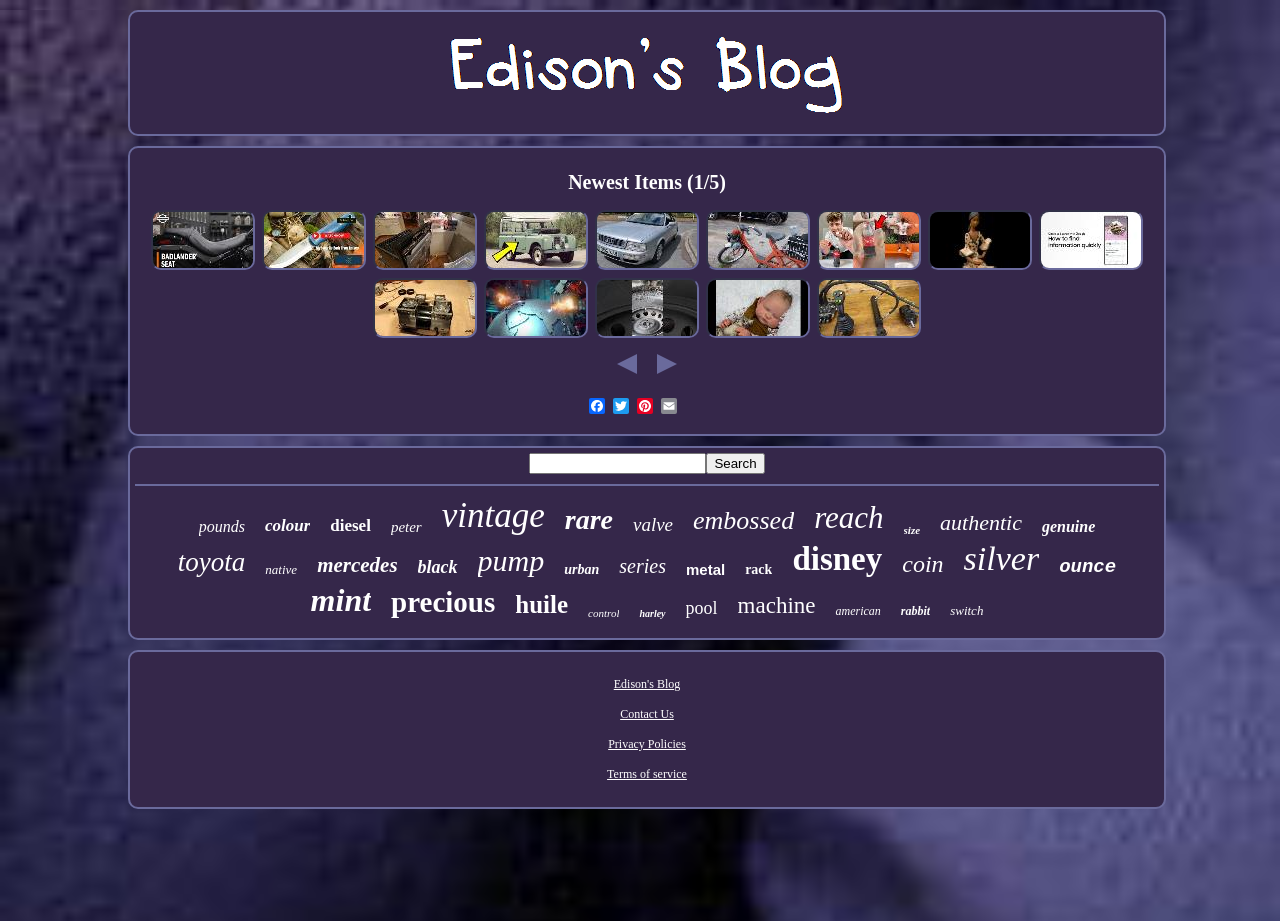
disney (837, 559)
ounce (1087, 567)
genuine (1068, 526)
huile (541, 604)
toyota (212, 562)
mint (341, 600)
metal (705, 569)
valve (653, 524)
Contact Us (647, 714)
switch (966, 610)
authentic (981, 522)
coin (922, 564)
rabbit (915, 611)
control (603, 613)
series (642, 566)
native (281, 569)
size (912, 530)
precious (443, 602)
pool (702, 608)
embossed (743, 520)
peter (406, 527)
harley (652, 613)
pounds (222, 526)
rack (758, 569)
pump (511, 560)
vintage (493, 515)
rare (589, 519)
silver (1002, 558)
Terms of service (647, 774)
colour (287, 525)
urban (581, 569)
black (438, 567)
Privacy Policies (647, 744)
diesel (350, 525)
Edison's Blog (647, 684)
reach (848, 517)
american (857, 611)
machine (777, 605)
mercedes (357, 565)
